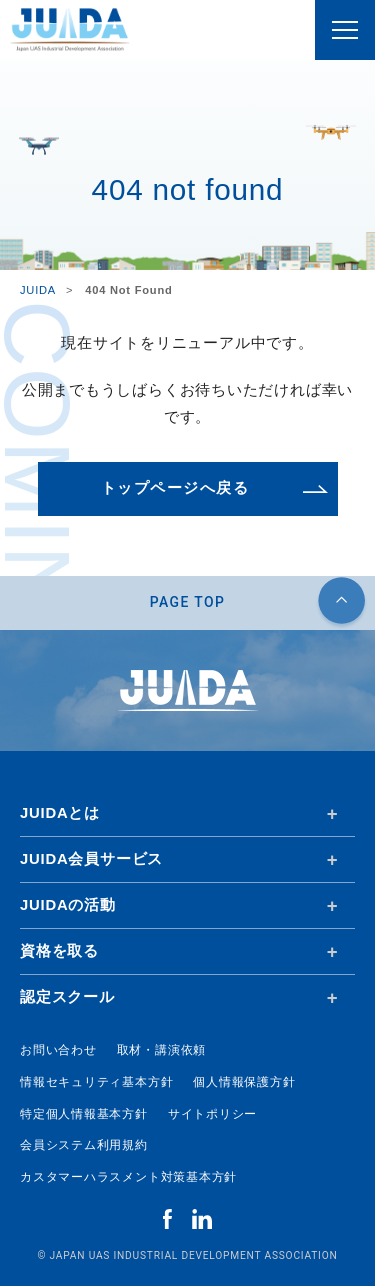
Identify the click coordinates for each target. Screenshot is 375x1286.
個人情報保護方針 (244, 1082)
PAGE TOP (187, 602)
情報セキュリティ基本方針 (96, 1082)
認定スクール (67, 997)
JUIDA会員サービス (91, 859)
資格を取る (59, 951)
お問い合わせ (58, 1050)
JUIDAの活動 (68, 905)
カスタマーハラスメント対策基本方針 (128, 1177)
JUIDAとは (60, 813)
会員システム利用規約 (84, 1145)
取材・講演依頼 (161, 1050)
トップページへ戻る (175, 488)
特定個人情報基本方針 (84, 1114)
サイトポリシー (212, 1114)
